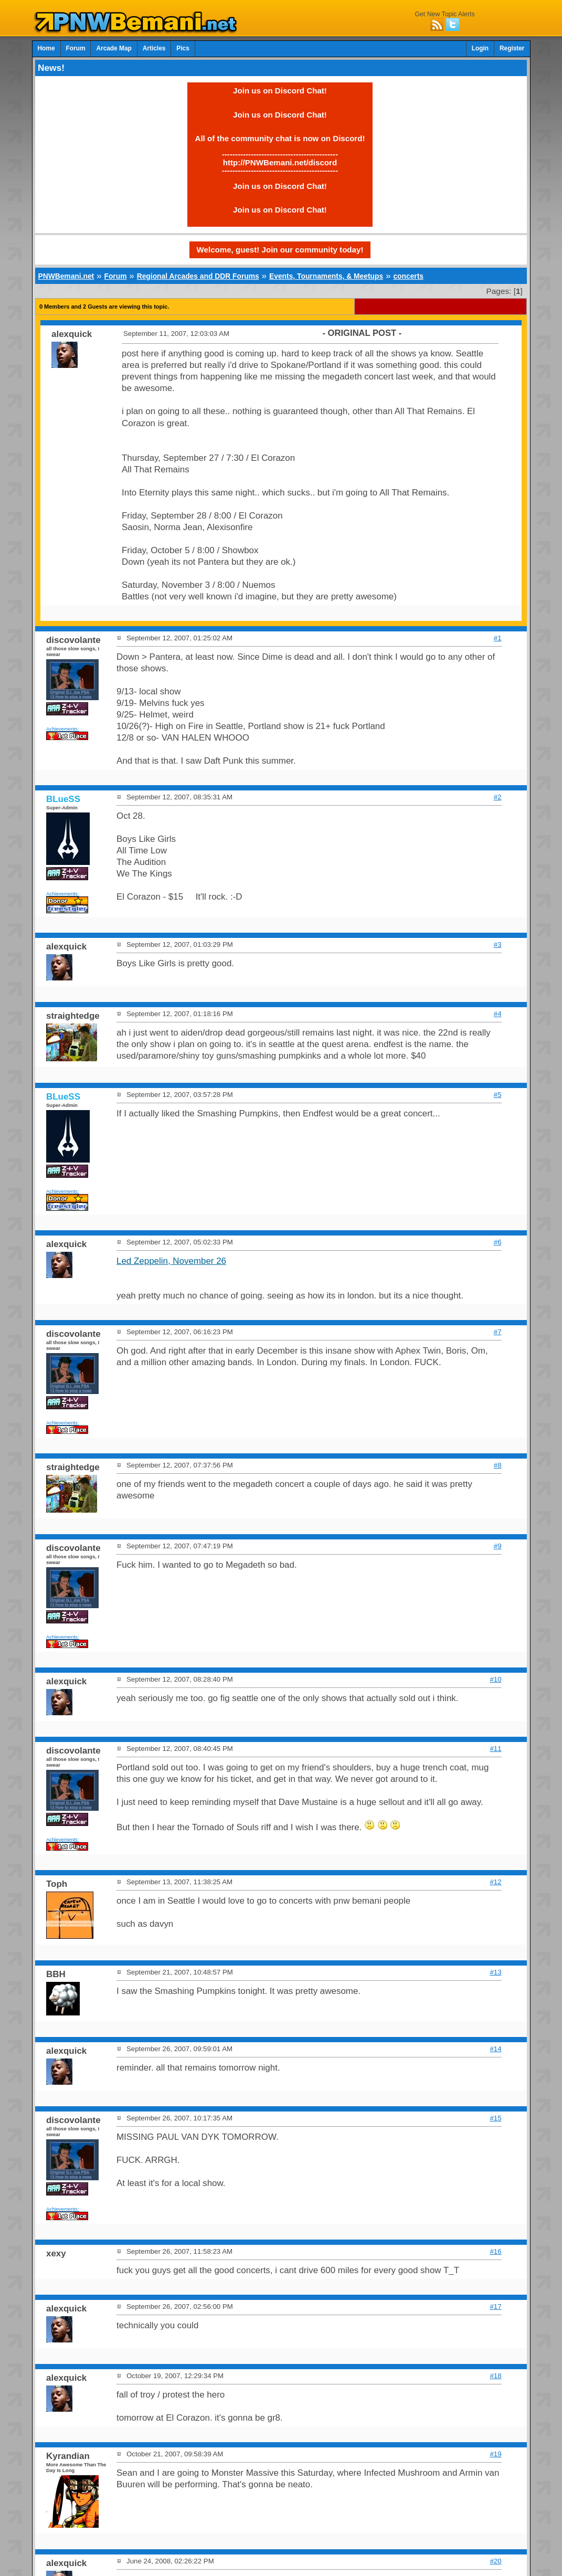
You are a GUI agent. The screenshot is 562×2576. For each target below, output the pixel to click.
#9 (498, 1546)
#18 (495, 2376)
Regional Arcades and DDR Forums (198, 276)
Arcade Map (113, 48)
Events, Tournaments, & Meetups (326, 276)
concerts (408, 276)
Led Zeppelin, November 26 (171, 1261)
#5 (498, 1095)
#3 (498, 944)
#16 (495, 2251)
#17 (495, 2306)
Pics (182, 48)
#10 (495, 1679)
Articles (154, 48)
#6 (498, 1242)
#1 (498, 638)
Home (46, 48)
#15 (495, 2118)
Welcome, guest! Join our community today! (280, 249)
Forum (76, 48)
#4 (498, 1014)
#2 (498, 797)
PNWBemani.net (66, 276)
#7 (498, 1332)
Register (512, 48)
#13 (495, 1972)
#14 (495, 2049)
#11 (495, 1748)
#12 (495, 1882)
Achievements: (62, 729)
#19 (495, 2454)
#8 (498, 1465)
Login (480, 48)
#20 (495, 2561)
